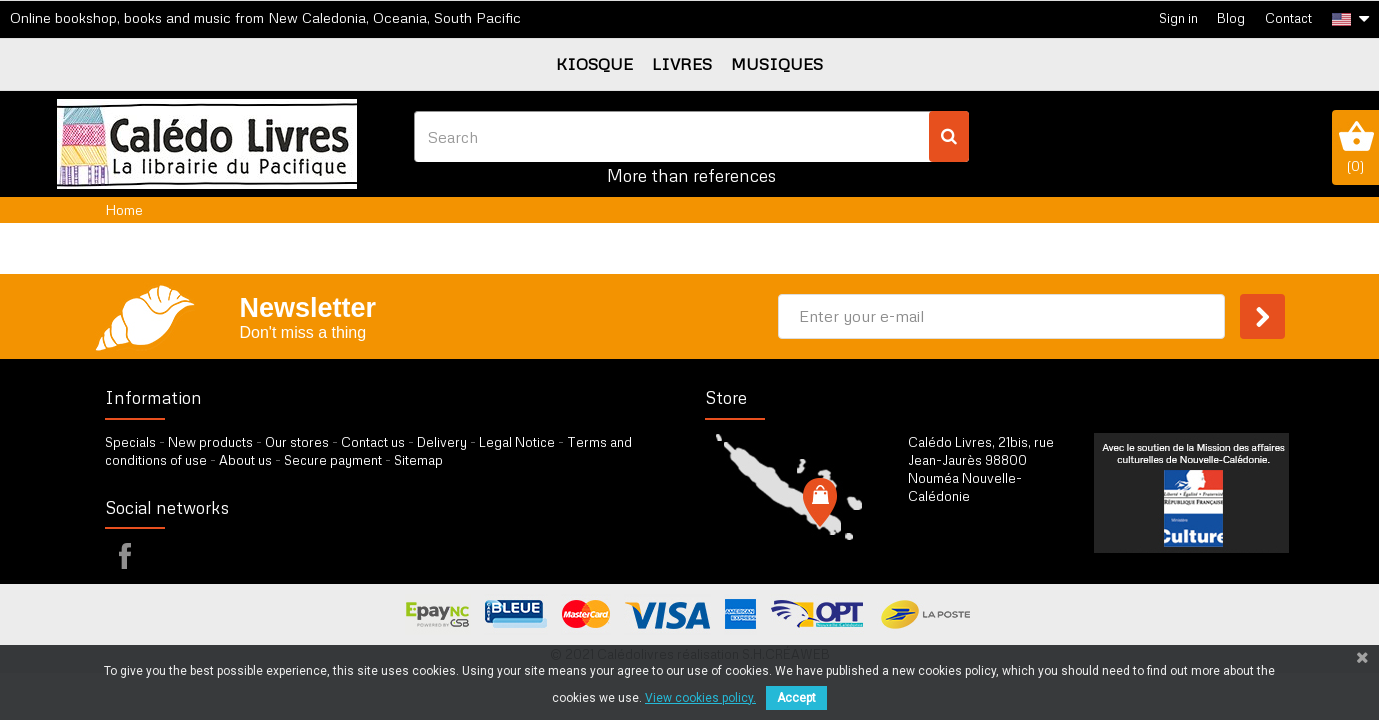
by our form (995, 546)
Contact (1288, 18)
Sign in (1178, 18)
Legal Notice (517, 442)
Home (124, 209)
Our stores (297, 442)
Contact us (373, 442)
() (1355, 147)
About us (245, 460)
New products (210, 442)
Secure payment (333, 460)
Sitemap (418, 460)
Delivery (442, 442)
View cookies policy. (700, 698)
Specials (130, 442)
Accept (796, 698)
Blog (1231, 18)
